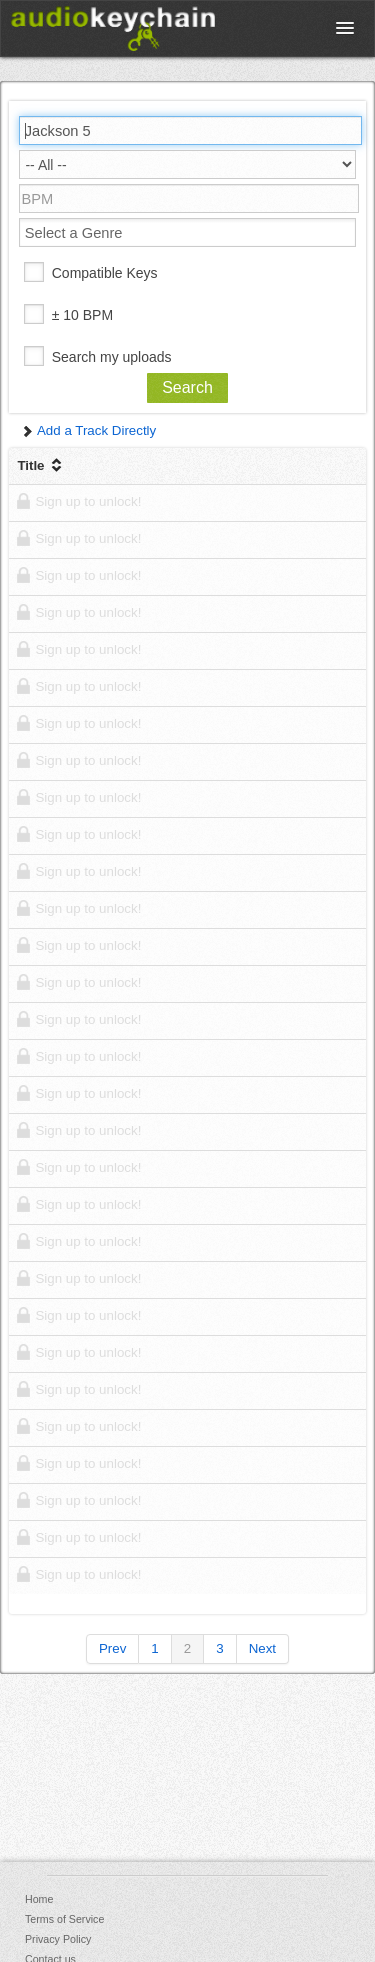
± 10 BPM (82, 315)
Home (39, 1899)
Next (262, 1648)
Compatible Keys (105, 273)
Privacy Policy (58, 1939)
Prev (112, 1648)
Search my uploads (112, 357)
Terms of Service (64, 1919)
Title (41, 465)
